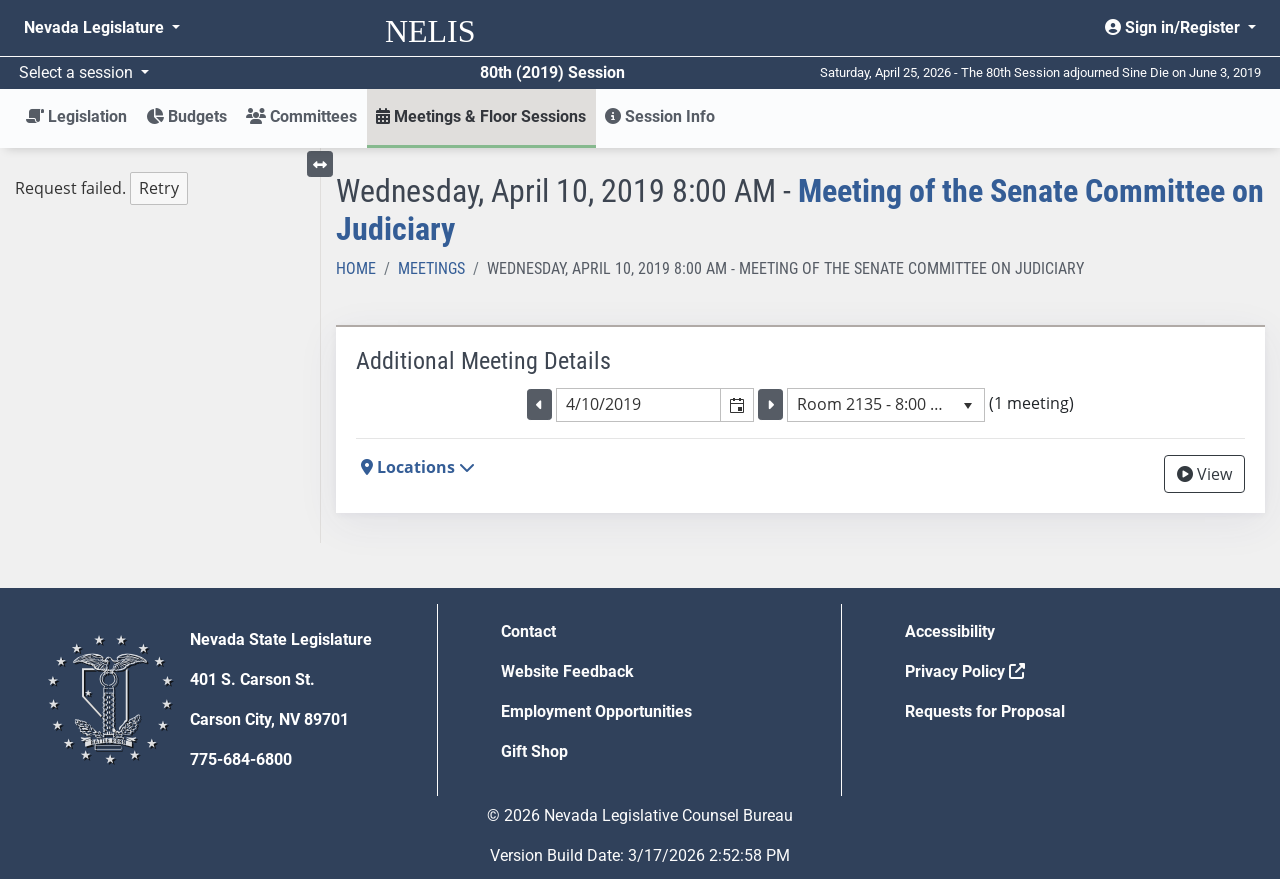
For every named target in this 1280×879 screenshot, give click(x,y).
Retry (159, 188)
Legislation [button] (76, 116)
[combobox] (639, 405)
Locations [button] (418, 467)
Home (356, 268)
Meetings (431, 268)
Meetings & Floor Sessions (481, 116)
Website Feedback (567, 671)
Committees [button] (301, 116)
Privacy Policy (965, 671)
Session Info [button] (660, 116)
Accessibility (950, 631)
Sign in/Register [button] (1174, 27)
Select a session (78, 72)
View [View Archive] (1204, 474)
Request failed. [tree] (101, 188)
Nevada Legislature (96, 27)
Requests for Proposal (985, 711)
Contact (528, 631)
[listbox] (886, 405)
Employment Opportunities (596, 711)
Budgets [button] (186, 116)
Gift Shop (534, 751)
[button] (736, 405)
